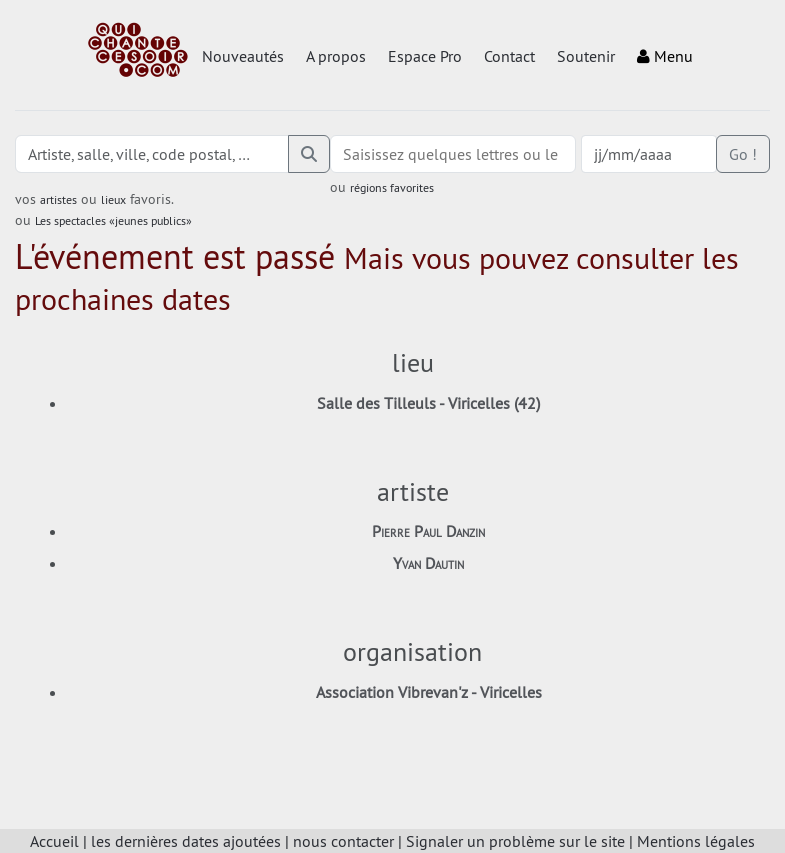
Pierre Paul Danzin (428, 531)
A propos (336, 56)
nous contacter (343, 841)
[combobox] (453, 154)
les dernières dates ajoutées (186, 841)
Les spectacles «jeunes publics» (113, 220)
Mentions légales (696, 841)
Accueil (54, 841)
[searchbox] (453, 154)
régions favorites (392, 187)
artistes (58, 199)
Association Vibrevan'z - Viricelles (429, 692)
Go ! (743, 154)
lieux (113, 199)
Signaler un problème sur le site (515, 841)
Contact (509, 56)
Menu (665, 56)
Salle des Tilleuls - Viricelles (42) (428, 403)
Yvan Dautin (428, 563)
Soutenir (586, 56)
